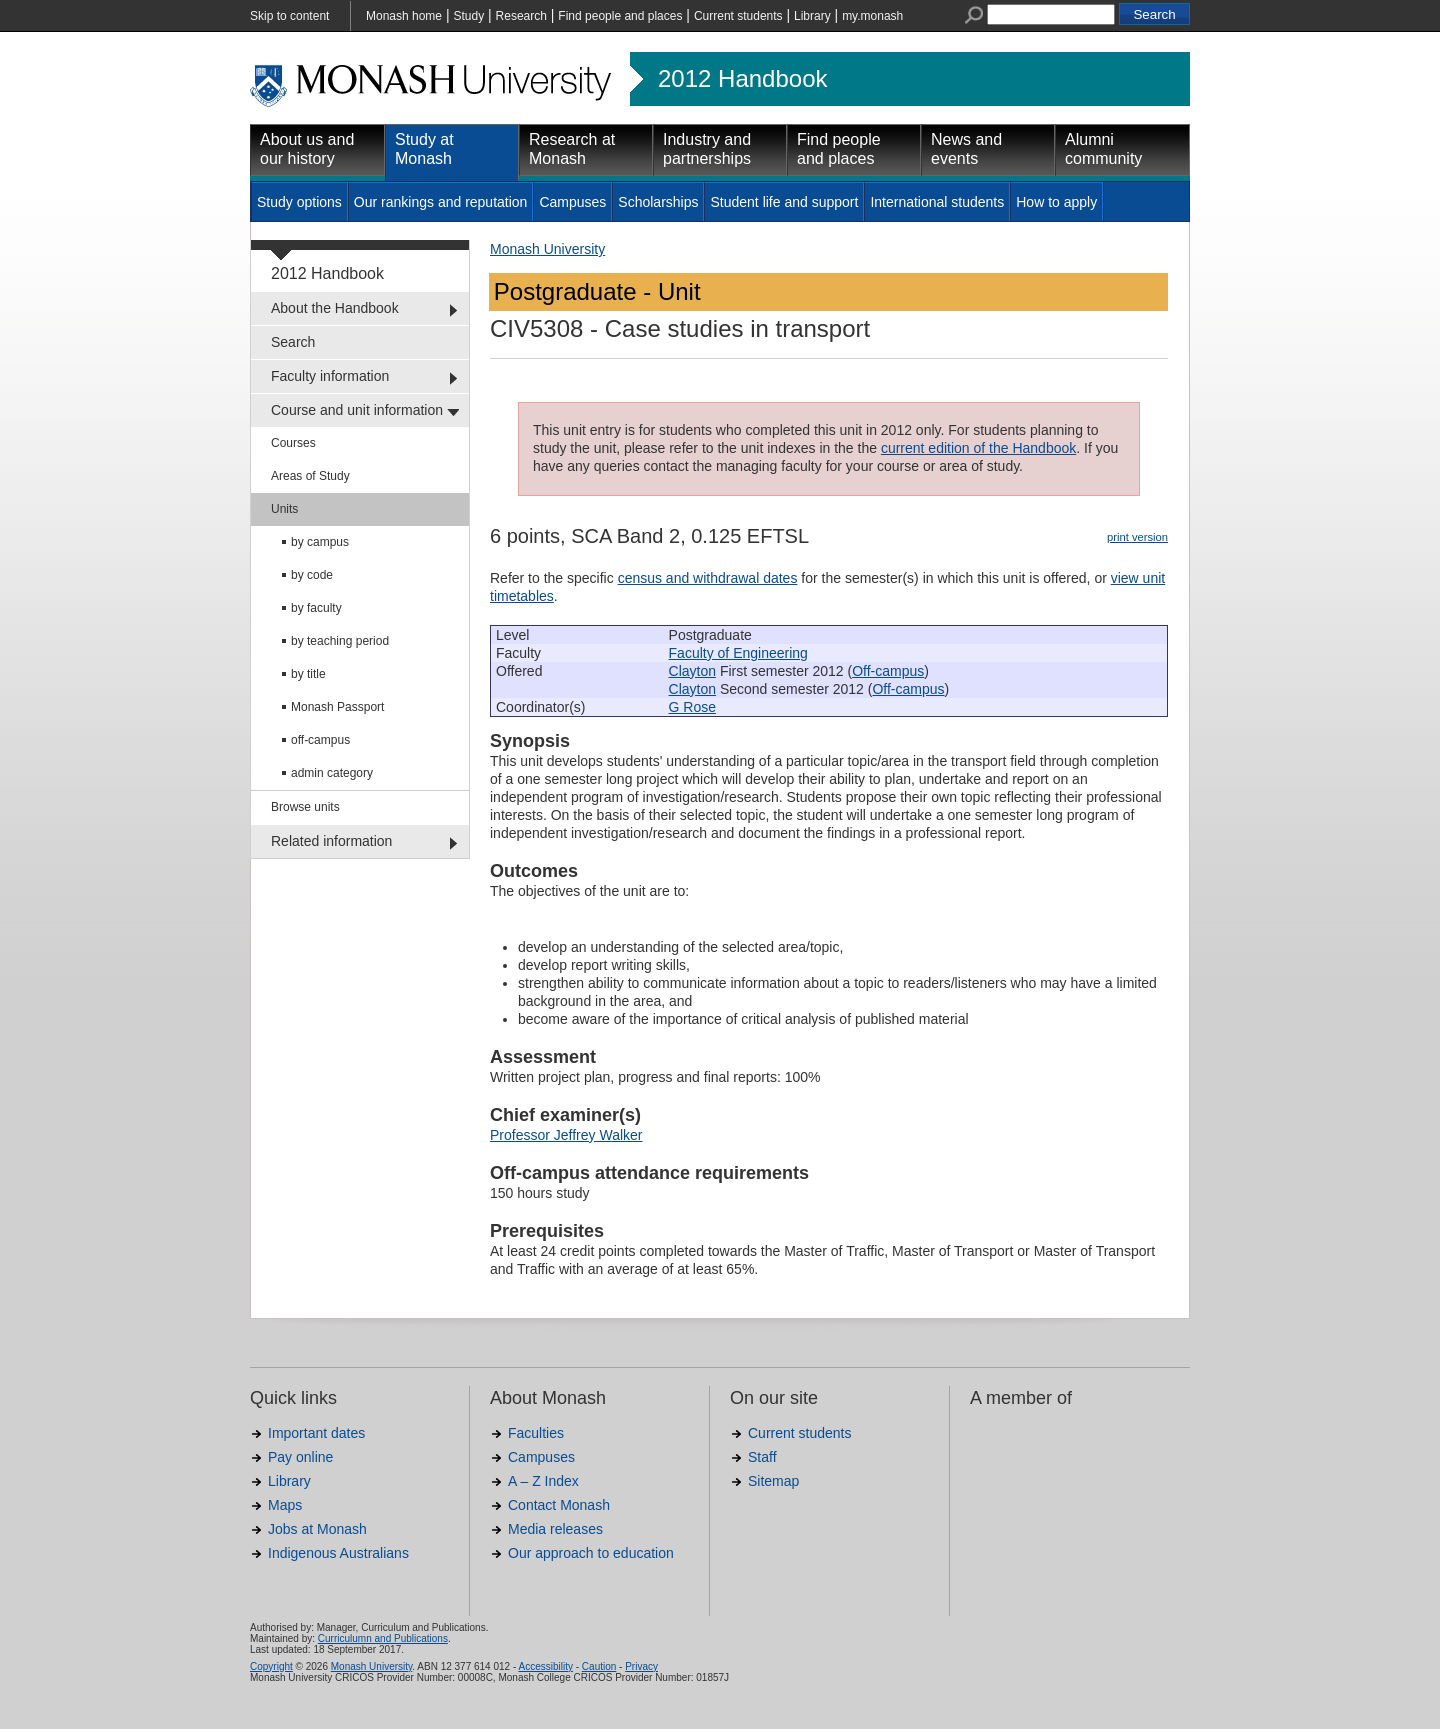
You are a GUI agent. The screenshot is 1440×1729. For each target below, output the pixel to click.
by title (308, 674)
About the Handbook (335, 308)
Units (284, 509)
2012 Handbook (742, 79)
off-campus (320, 740)
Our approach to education (591, 1553)
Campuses (572, 202)
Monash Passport (337, 707)
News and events (966, 149)
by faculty (316, 608)
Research (521, 16)
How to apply (1056, 202)
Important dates (316, 1433)
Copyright (271, 1666)
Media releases (555, 1529)
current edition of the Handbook (978, 448)
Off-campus (888, 671)
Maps (285, 1505)
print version (1137, 537)
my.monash (872, 16)
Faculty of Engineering (738, 653)
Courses (293, 443)
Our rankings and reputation (441, 202)
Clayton (692, 671)
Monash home (404, 16)
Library (812, 16)
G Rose (692, 707)
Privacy (641, 1666)
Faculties (536, 1433)
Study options (299, 202)
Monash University (547, 249)
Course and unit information (357, 410)
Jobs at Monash (317, 1529)
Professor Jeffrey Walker (566, 1135)
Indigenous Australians (338, 1553)
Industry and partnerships (707, 149)
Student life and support (784, 202)
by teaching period (340, 641)
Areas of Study (310, 476)
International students (937, 202)
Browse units (305, 807)
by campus (320, 542)
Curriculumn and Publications (383, 1638)
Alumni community (1103, 149)
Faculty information (330, 376)
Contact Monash (559, 1505)
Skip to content (289, 16)
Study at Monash (424, 149)
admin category (332, 773)
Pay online (300, 1457)
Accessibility (545, 1666)
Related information (331, 841)
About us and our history (307, 149)
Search (293, 342)
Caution (599, 1666)
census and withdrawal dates (708, 578)
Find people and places (620, 16)
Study (468, 16)
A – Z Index (543, 1481)
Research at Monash (572, 149)
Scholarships (658, 202)
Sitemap (773, 1481)
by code (312, 575)
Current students (738, 16)
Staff (762, 1457)
